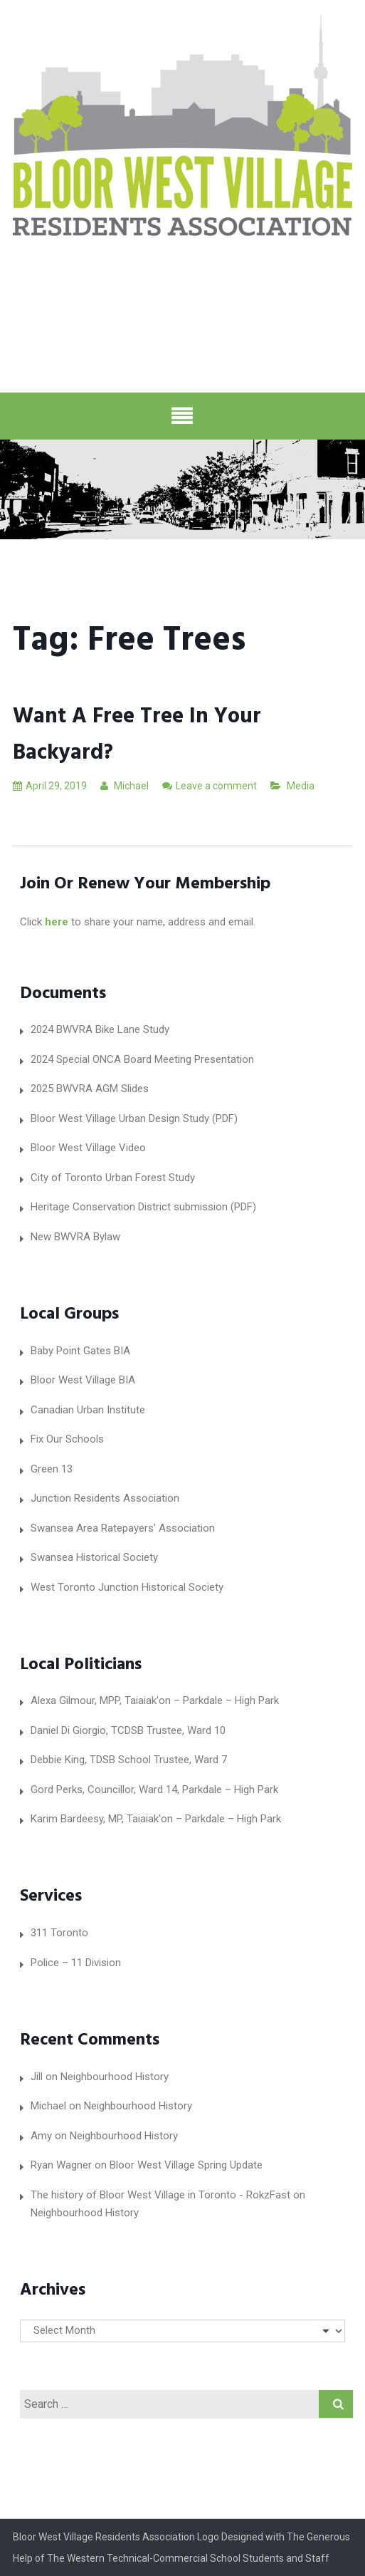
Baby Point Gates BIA (80, 1350)
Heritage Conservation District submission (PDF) (143, 1206)
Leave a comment (216, 785)
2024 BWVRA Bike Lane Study (100, 1029)
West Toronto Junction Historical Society (127, 1587)
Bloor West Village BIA (83, 1379)
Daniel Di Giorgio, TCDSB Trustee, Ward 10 (128, 1730)
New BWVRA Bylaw (75, 1236)
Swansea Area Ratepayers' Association (123, 1528)
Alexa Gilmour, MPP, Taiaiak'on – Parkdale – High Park (155, 1700)
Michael (124, 785)
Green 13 (52, 1469)
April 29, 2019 (50, 785)
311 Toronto (59, 1932)
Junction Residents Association (105, 1498)
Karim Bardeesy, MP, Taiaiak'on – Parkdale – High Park (156, 1818)
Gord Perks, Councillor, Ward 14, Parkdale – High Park (154, 1789)
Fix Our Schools (67, 1439)
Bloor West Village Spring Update (186, 2165)
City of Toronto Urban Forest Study (113, 1177)
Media (300, 785)
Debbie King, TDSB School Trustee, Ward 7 (129, 1759)
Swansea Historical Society (94, 1557)
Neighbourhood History (114, 2076)
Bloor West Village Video (88, 1147)
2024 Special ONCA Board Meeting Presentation (142, 1059)
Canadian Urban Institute (88, 1409)
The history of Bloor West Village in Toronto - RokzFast (160, 2194)
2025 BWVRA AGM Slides (90, 1088)
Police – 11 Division (76, 1962)
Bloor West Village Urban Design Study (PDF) (134, 1118)
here (56, 921)
